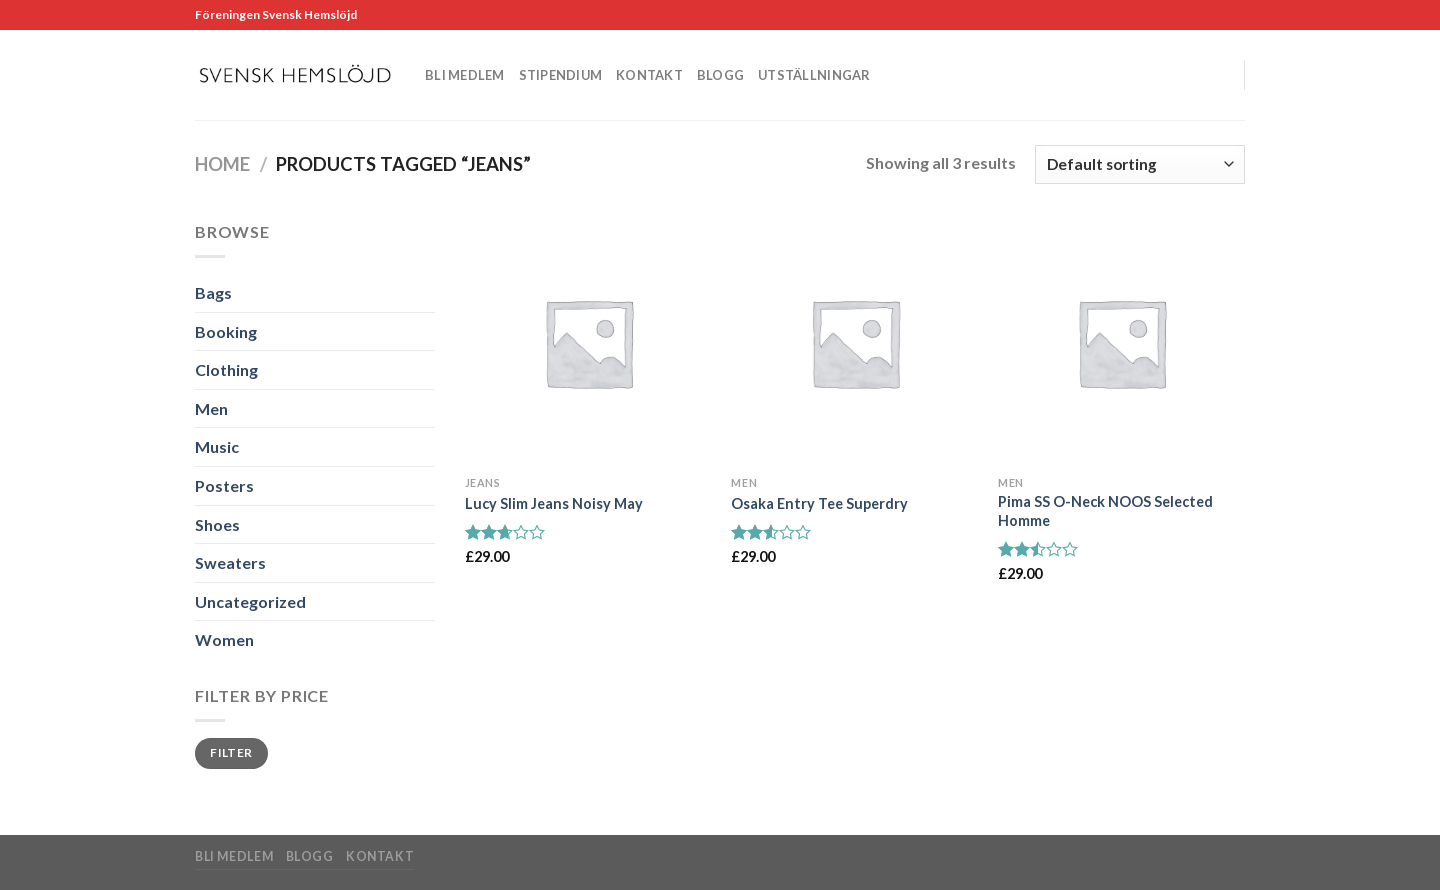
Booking (226, 331)
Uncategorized (250, 601)
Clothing (226, 369)
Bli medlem (465, 75)
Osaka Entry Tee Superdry (819, 503)
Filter (231, 752)
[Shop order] (1140, 164)
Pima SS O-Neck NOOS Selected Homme (1105, 511)
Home (222, 164)
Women (224, 639)
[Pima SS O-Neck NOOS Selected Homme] (1121, 342)
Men (211, 408)
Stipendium (561, 75)
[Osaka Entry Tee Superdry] (854, 342)
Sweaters (230, 562)
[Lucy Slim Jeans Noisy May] (588, 342)
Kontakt (649, 75)
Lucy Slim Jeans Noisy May (554, 503)
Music (217, 446)
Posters (224, 485)
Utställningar (814, 75)
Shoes (217, 524)
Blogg (720, 75)
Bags (213, 292)
